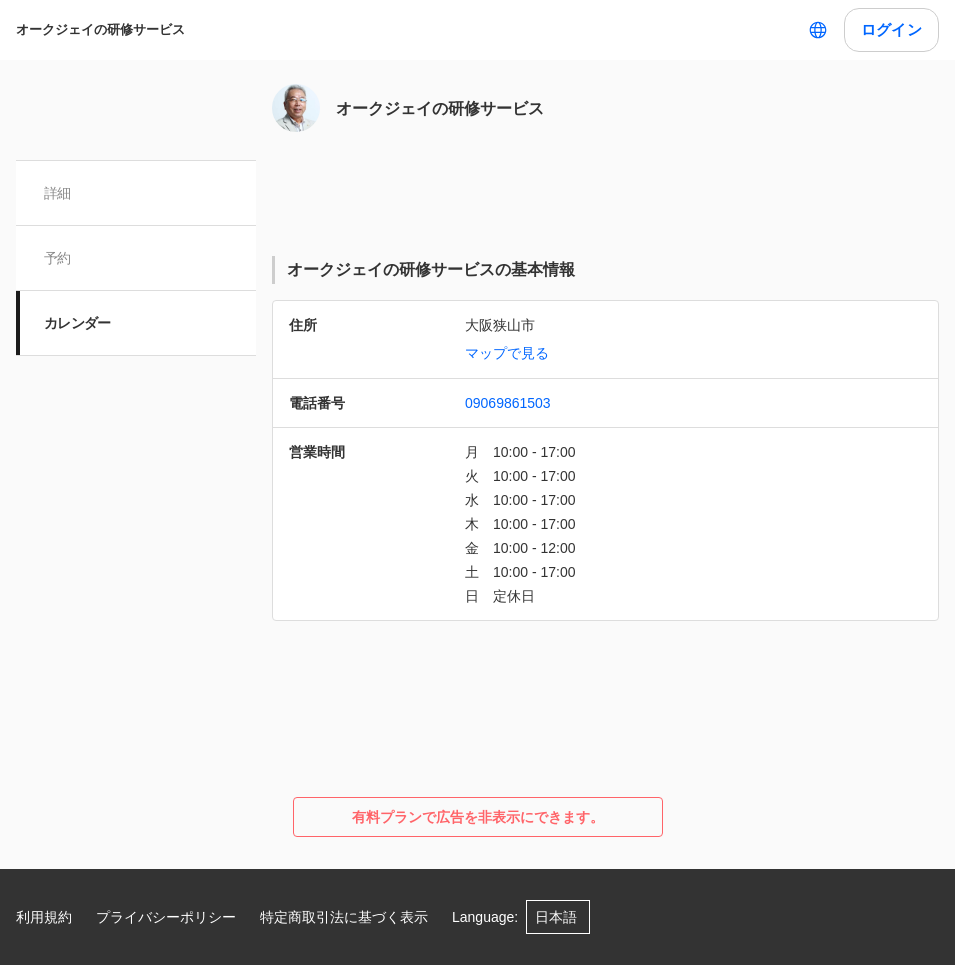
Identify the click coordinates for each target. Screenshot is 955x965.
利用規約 (44, 917)
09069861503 (508, 403)
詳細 (57, 193)
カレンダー (77, 323)
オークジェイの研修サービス (100, 29)
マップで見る (507, 353)
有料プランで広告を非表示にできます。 (478, 817)
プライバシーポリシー (166, 917)
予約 (57, 258)
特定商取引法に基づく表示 (344, 917)
